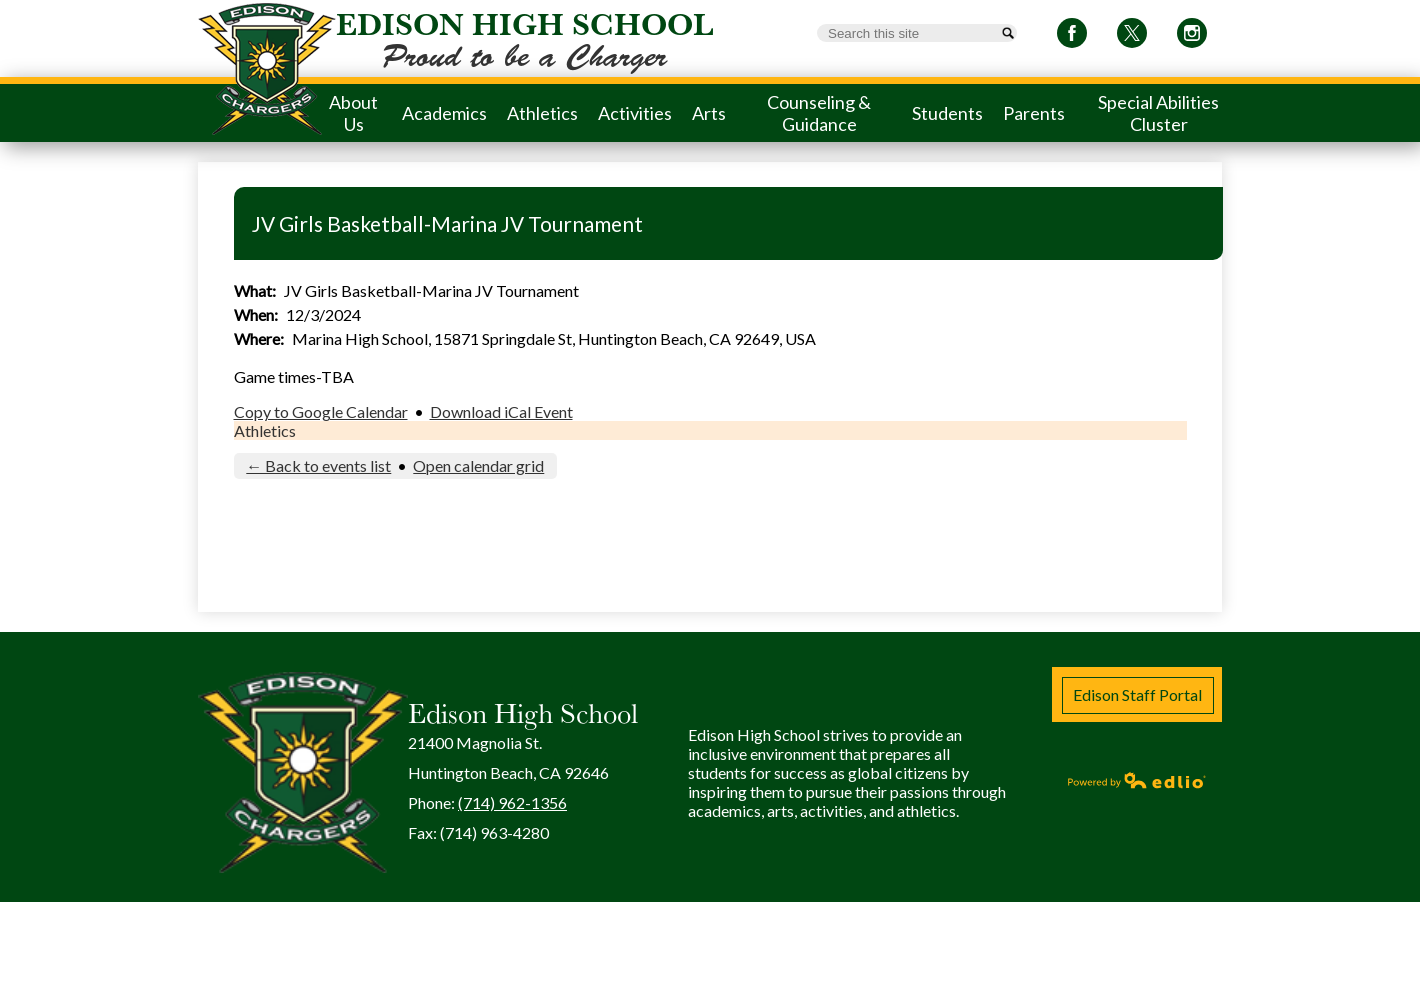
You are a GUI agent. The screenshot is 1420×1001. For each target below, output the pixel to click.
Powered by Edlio (1137, 780)
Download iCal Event (501, 411)
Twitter (1132, 36)
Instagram (1192, 36)
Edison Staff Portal (1137, 694)
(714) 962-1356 (512, 802)
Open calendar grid (478, 465)
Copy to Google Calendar (321, 411)
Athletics (265, 430)
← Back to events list (318, 465)
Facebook (1072, 36)
